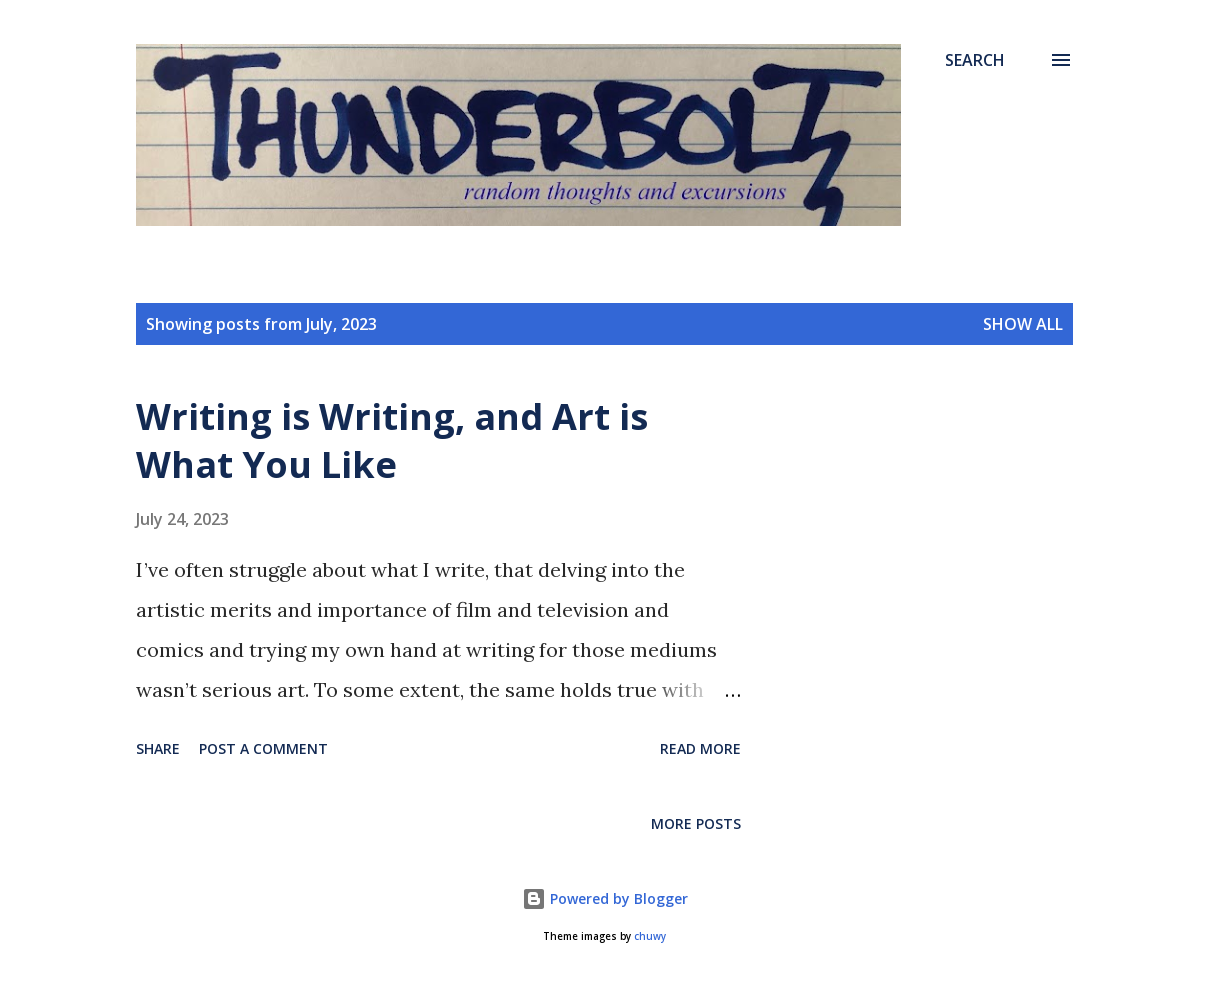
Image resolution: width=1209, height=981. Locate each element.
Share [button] (158, 748)
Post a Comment (263, 748)
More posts (696, 823)
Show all (1023, 324)
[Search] (975, 60)
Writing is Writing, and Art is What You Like (392, 440)
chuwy (650, 936)
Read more (700, 748)
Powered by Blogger (605, 898)
